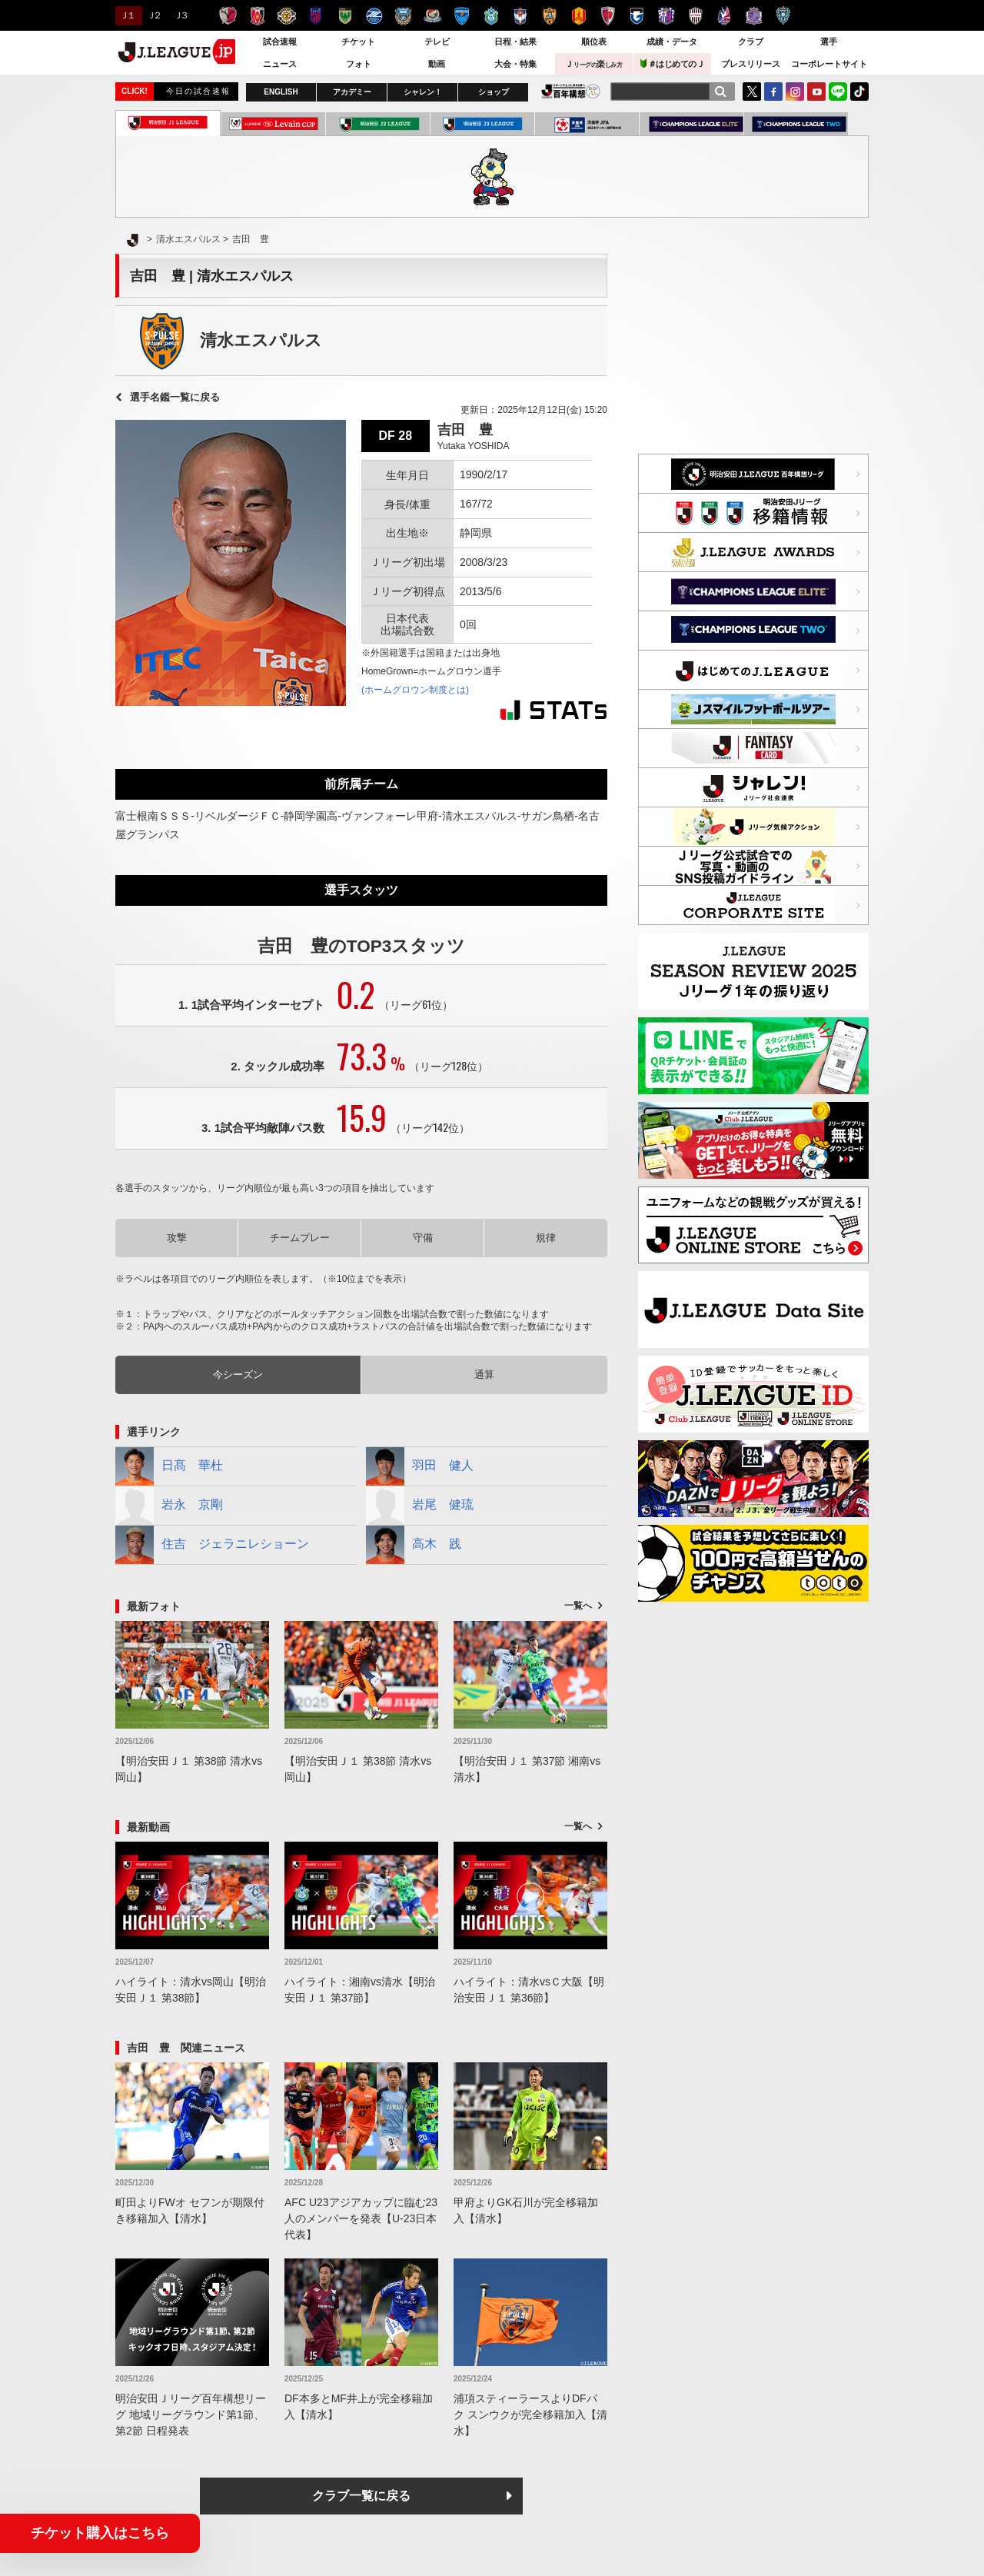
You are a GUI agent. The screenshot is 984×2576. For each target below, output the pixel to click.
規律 (546, 1237)
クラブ (750, 41)
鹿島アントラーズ (228, 15)
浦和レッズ (257, 15)
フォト (358, 63)
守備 (423, 1237)
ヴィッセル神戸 (695, 15)
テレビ (437, 41)
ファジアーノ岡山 (724, 15)
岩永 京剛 (169, 1505)
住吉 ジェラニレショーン (212, 1545)
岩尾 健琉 (420, 1505)
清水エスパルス (549, 15)
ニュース (280, 63)
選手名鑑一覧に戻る (175, 397)
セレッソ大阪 (666, 15)
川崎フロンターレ (403, 15)
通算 (484, 1374)
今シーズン (238, 1374)
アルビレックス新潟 (520, 15)
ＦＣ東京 (315, 15)
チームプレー (300, 1237)
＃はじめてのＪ (672, 63)
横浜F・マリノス (432, 15)
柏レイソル (286, 15)
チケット (358, 41)
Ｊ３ (180, 15)
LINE (838, 91)
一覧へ (578, 1605)
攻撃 (177, 1237)
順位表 (594, 41)
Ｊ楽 (593, 63)
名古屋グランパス (578, 15)
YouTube (816, 91)
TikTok (859, 91)
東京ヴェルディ (344, 15)
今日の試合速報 (198, 91)
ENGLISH (281, 92)
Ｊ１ (126, 15)
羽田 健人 (420, 1466)
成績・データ (672, 41)
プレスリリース (750, 63)
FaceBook (773, 91)
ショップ (493, 92)
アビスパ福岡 (783, 15)
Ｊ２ (153, 15)
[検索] (720, 91)
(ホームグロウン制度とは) (415, 689)
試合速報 (280, 41)
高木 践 (413, 1545)
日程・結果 (515, 41)
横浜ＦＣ (461, 15)
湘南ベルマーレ (490, 15)
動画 (436, 63)
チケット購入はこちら (100, 2533)
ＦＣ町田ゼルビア (374, 15)
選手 (828, 41)
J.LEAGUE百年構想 (571, 91)
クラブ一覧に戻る (361, 2495)
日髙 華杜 (169, 1466)
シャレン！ (423, 92)
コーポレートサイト (829, 63)
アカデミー (352, 92)
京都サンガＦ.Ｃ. (607, 15)
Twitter (752, 91)
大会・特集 (515, 63)
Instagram (795, 91)
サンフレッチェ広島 (753, 15)
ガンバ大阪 (637, 15)
